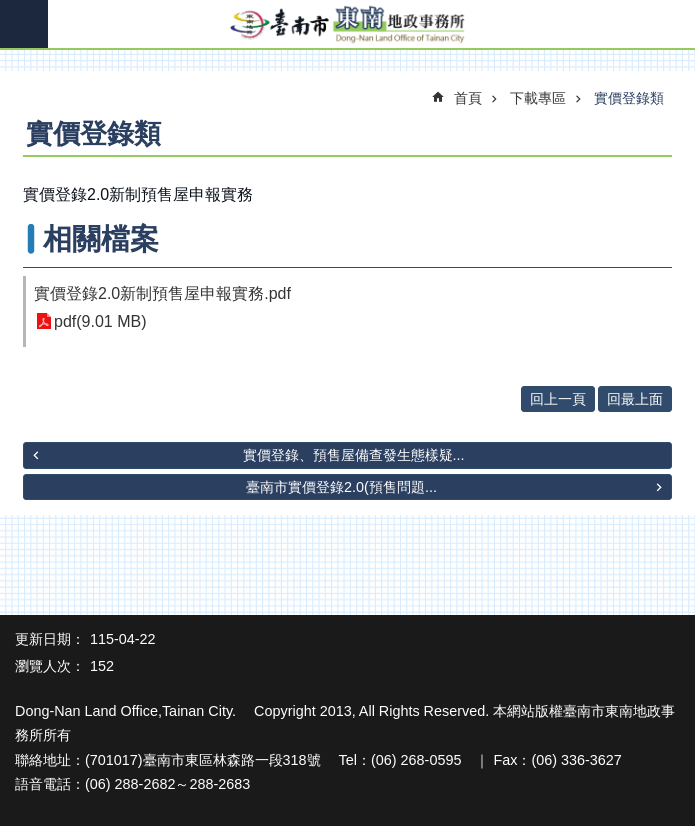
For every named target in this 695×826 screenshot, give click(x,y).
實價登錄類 (629, 98)
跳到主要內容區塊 (10, 10)
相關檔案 (101, 239)
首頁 (468, 98)
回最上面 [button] (635, 399)
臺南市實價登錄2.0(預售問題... (341, 487)
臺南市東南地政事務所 (347, 25)
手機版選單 (24, 24)
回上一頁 (558, 399)
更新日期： (50, 639)
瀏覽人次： (50, 666)
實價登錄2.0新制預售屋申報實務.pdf (162, 293)
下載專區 (538, 98)
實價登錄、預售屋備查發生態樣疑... (354, 455)
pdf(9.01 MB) (100, 321)
